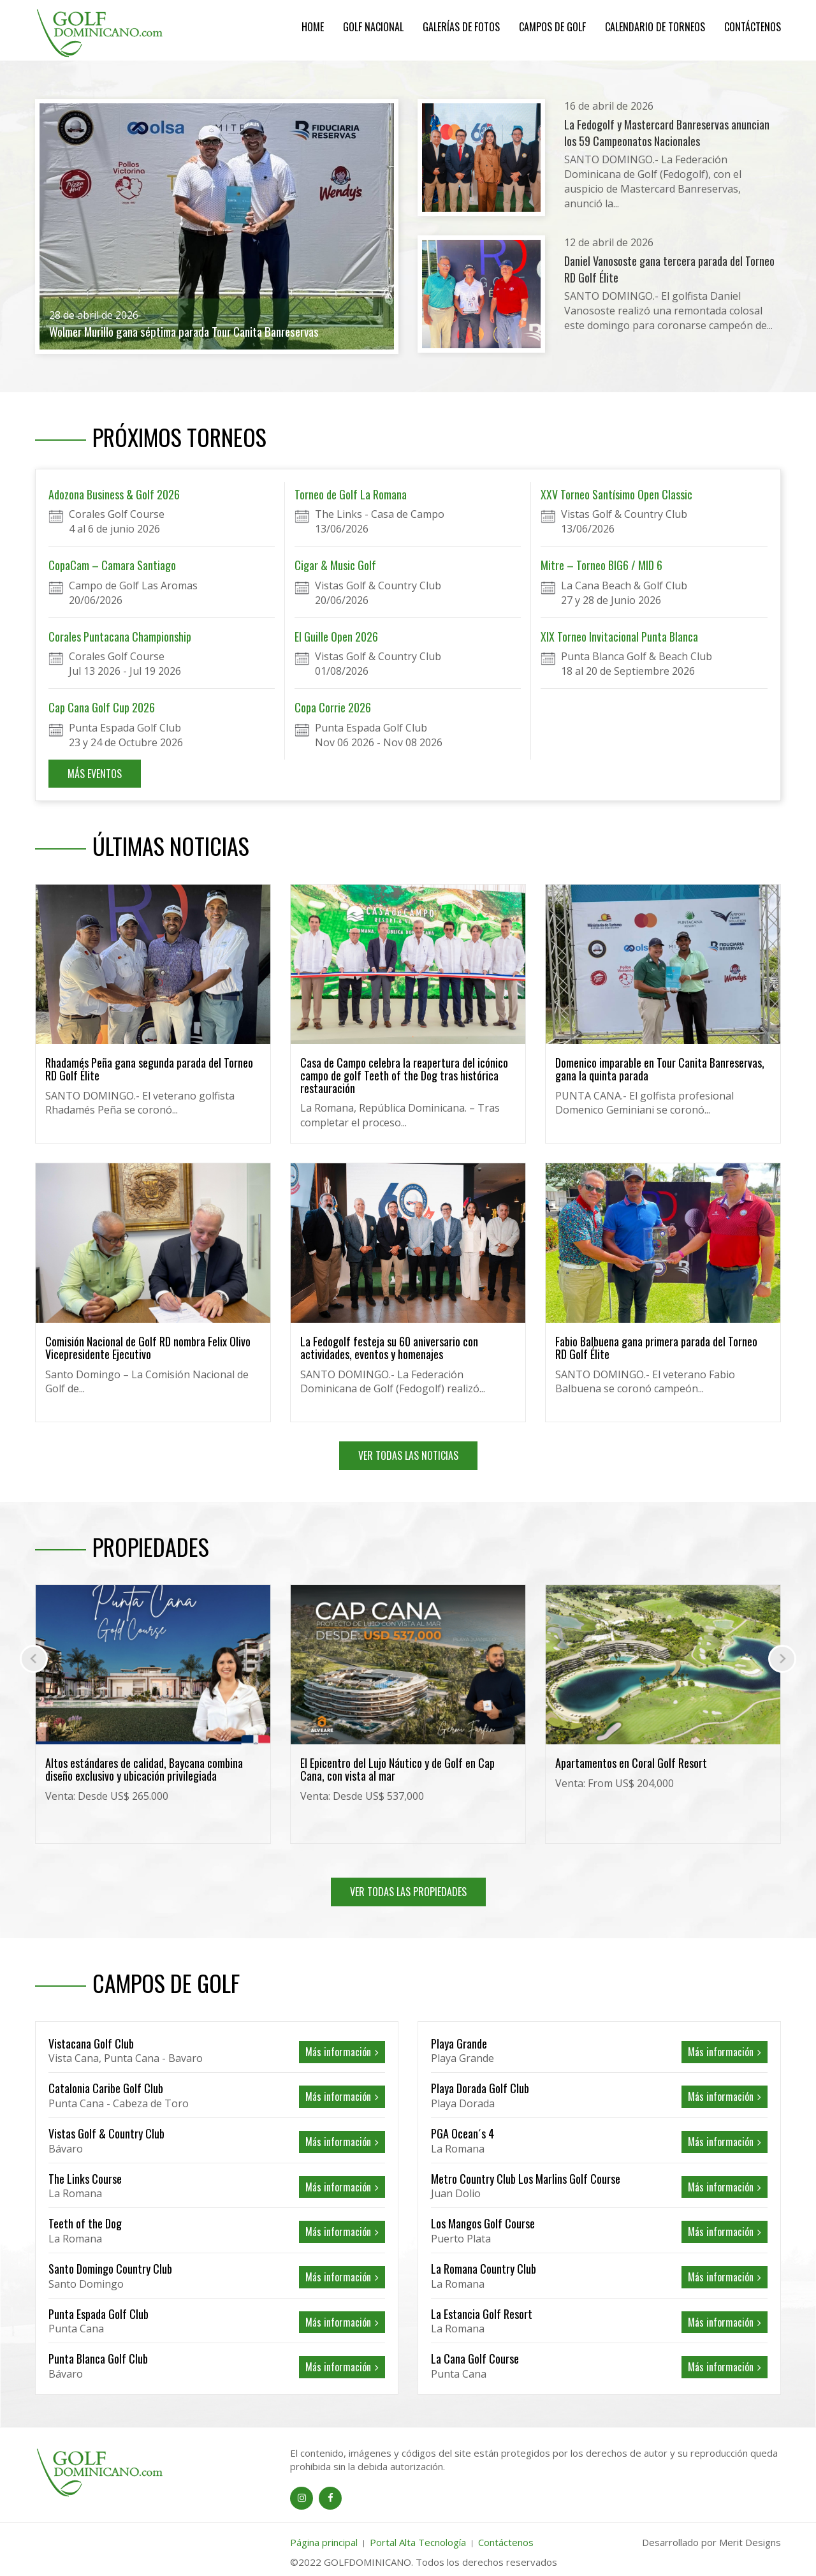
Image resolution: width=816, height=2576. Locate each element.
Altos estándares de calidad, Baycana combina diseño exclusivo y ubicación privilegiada (399, 1769)
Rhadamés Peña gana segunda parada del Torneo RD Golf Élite (149, 1069)
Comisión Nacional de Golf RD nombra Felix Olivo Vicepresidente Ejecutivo (148, 1347)
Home (313, 26)
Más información (342, 2051)
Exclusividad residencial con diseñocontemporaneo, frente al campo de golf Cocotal (146, 1776)
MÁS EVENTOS (95, 773)
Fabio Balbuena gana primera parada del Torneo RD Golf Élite (656, 1347)
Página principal (324, 2542)
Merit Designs (750, 2542)
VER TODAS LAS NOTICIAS (408, 1455)
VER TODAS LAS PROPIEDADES (408, 1891)
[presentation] (34, 1659)
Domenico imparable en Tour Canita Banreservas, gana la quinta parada (659, 1069)
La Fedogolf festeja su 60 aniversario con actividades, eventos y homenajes (389, 1347)
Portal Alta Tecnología (418, 2542)
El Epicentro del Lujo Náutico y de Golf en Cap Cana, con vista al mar (652, 1769)
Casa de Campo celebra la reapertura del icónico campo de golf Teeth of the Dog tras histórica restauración (404, 1075)
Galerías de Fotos (461, 26)
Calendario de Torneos (655, 26)
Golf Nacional (373, 26)
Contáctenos (752, 26)
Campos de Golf (552, 26)
